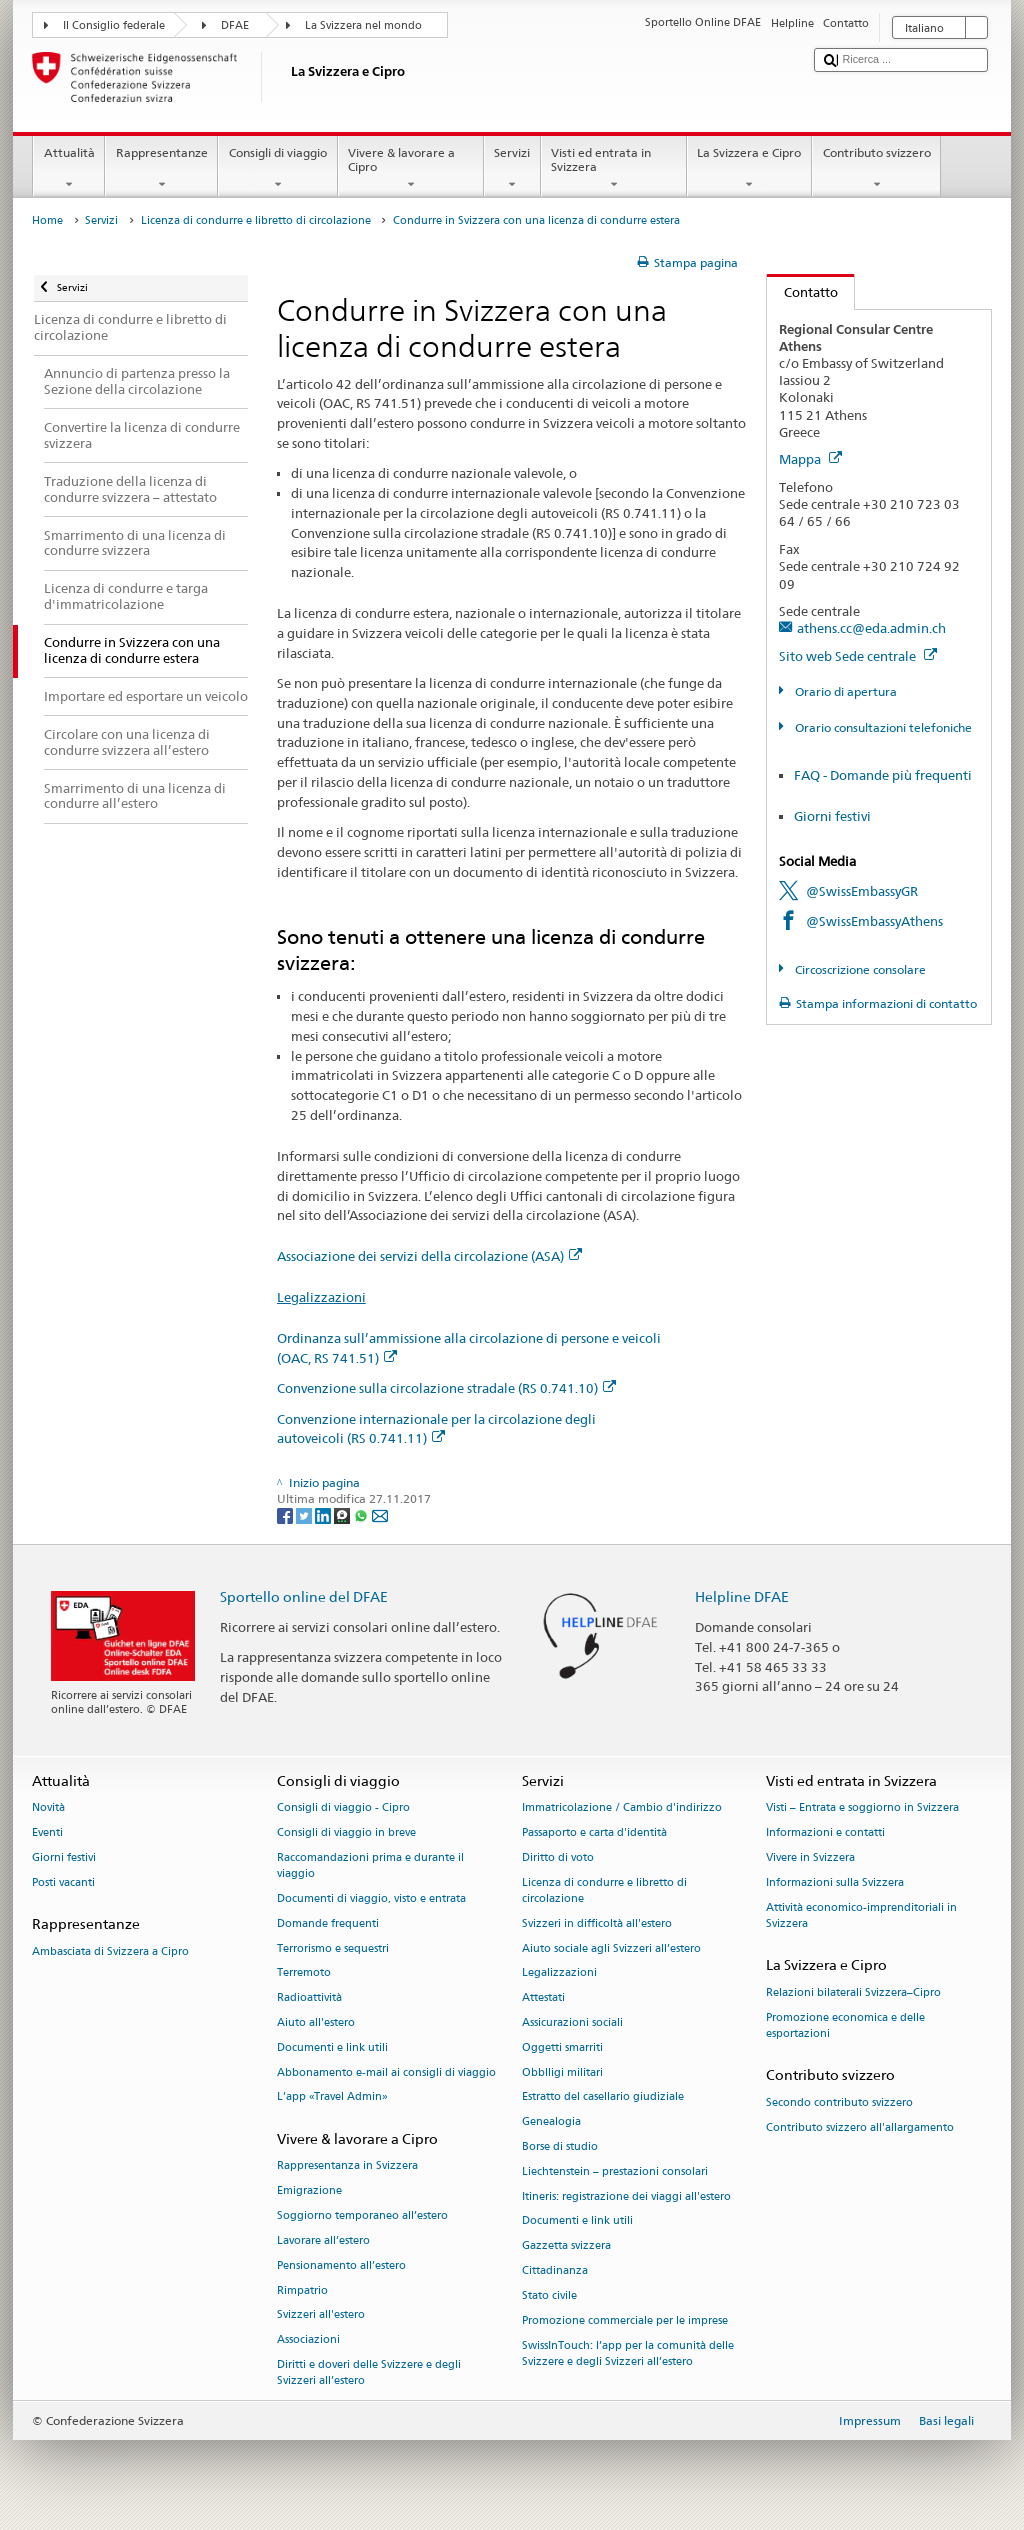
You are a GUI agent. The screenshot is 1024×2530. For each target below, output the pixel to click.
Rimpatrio (302, 2290)
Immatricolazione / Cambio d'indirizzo (622, 1808)
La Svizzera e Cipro (749, 169)
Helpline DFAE (742, 1596)
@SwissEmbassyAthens (874, 921)
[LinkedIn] (324, 1514)
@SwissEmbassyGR (862, 891)
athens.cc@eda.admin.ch (871, 628)
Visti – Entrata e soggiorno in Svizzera (862, 1808)
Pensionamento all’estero (341, 2265)
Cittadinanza (555, 2270)
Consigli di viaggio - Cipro (343, 1808)
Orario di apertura (844, 691)
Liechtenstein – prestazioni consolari (615, 2171)
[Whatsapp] (362, 1514)
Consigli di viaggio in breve (346, 1832)
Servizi (512, 169)
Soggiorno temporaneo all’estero (362, 2215)
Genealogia (551, 2122)
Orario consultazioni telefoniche (882, 727)
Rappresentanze (161, 169)
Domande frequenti (328, 1923)
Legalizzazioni (321, 1297)
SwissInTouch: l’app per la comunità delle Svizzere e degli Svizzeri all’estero (628, 2353)
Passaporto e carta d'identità (594, 1832)
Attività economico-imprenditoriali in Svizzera (861, 1915)
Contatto (802, 292)
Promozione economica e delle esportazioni (845, 2025)
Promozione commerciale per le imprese (625, 2320)
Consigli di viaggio (277, 169)
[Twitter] (305, 1514)
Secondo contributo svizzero (839, 2102)
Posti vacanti (63, 1882)
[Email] (380, 1514)
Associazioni (308, 2340)
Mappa (810, 459)
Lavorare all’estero (323, 2240)
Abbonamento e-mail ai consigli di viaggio (386, 2072)
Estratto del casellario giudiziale (603, 2097)
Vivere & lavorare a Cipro (411, 169)
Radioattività (309, 1998)
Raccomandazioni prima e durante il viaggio (370, 1865)
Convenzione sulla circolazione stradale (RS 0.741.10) (446, 1388)
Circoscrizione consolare (859, 969)
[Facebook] (286, 1514)
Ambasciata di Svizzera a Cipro (110, 1951)
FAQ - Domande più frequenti (883, 775)
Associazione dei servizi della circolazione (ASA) (429, 1256)
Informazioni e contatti (825, 1832)
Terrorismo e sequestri (333, 1948)
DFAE (235, 25)
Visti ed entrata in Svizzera (614, 169)
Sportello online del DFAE (304, 1596)
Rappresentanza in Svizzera (347, 2166)
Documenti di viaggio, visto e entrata (371, 1898)
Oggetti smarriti (562, 2047)
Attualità (69, 169)
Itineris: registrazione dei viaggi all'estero (626, 2196)
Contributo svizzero (876, 169)
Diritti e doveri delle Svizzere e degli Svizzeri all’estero (369, 2372)
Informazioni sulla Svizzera (835, 1882)
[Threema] (343, 1514)
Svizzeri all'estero (321, 2315)
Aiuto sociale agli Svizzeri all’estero (611, 1948)
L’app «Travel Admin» (332, 2097)
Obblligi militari (562, 2072)
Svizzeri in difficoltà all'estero (597, 1923)
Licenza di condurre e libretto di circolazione (256, 220)
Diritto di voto (558, 1857)
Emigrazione (309, 2191)
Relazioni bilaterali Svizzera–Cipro (853, 1992)
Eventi (47, 1832)
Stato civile (549, 2295)
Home (47, 220)
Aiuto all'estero (316, 2022)
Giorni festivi (832, 816)
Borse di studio (560, 2146)
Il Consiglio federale (114, 25)
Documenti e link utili (332, 2047)
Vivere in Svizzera (810, 1857)
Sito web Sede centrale (858, 656)
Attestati (543, 1998)
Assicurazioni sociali (572, 2022)
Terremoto (304, 1973)
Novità (48, 1808)
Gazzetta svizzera (566, 2246)
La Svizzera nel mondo (363, 25)
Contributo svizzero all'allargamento (860, 2127)
